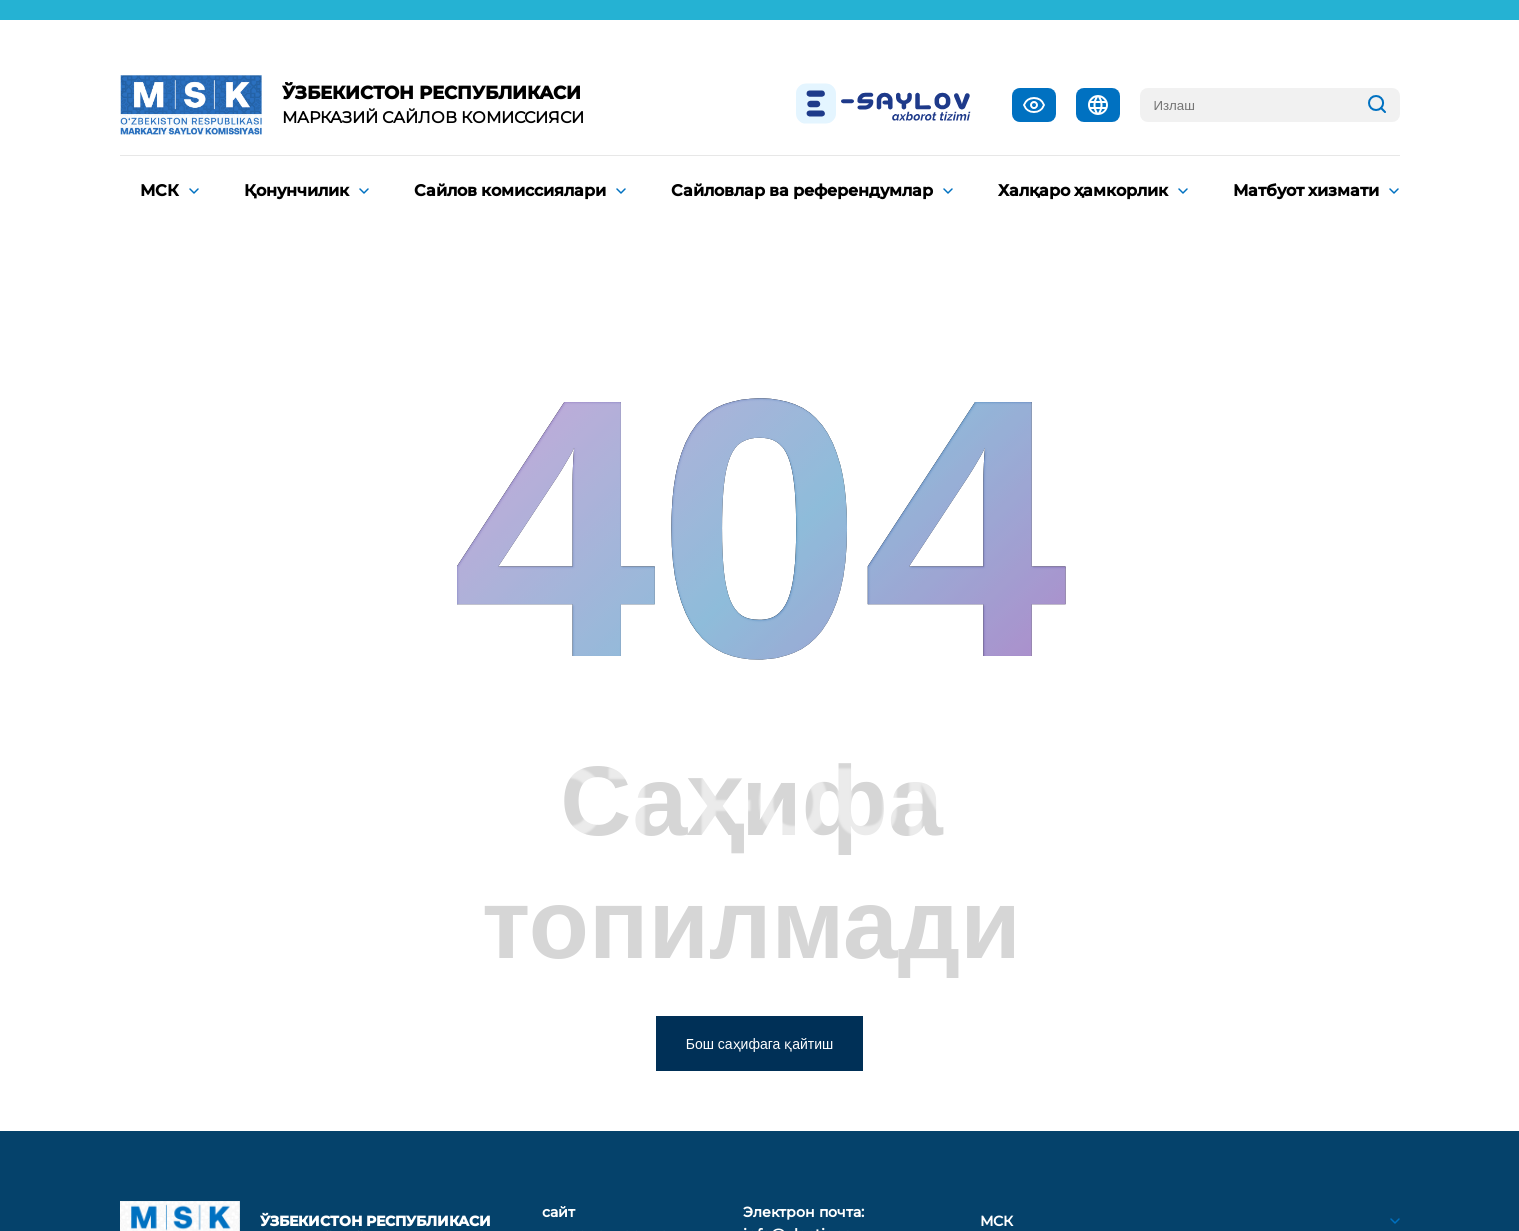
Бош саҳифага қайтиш (760, 1044)
